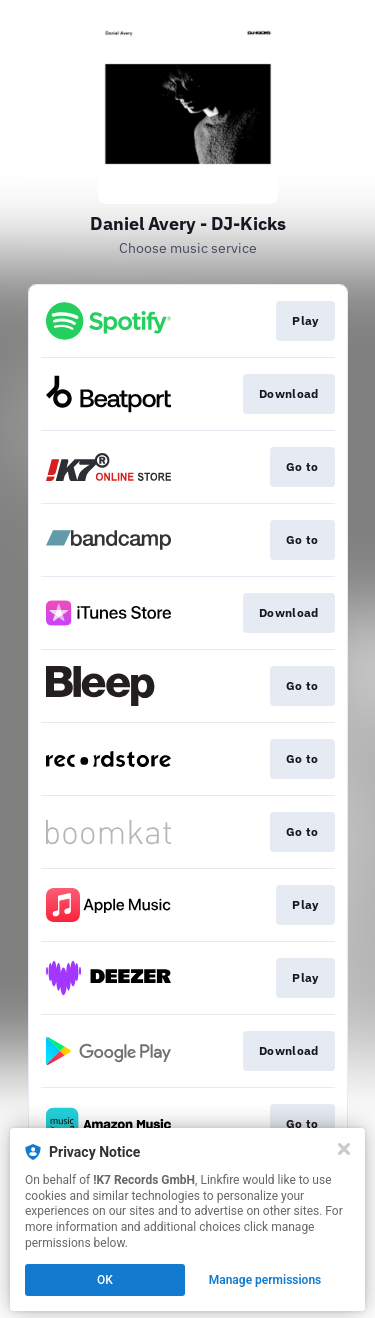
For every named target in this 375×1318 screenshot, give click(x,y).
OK (105, 1280)
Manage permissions (265, 1280)
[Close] (344, 1149)
